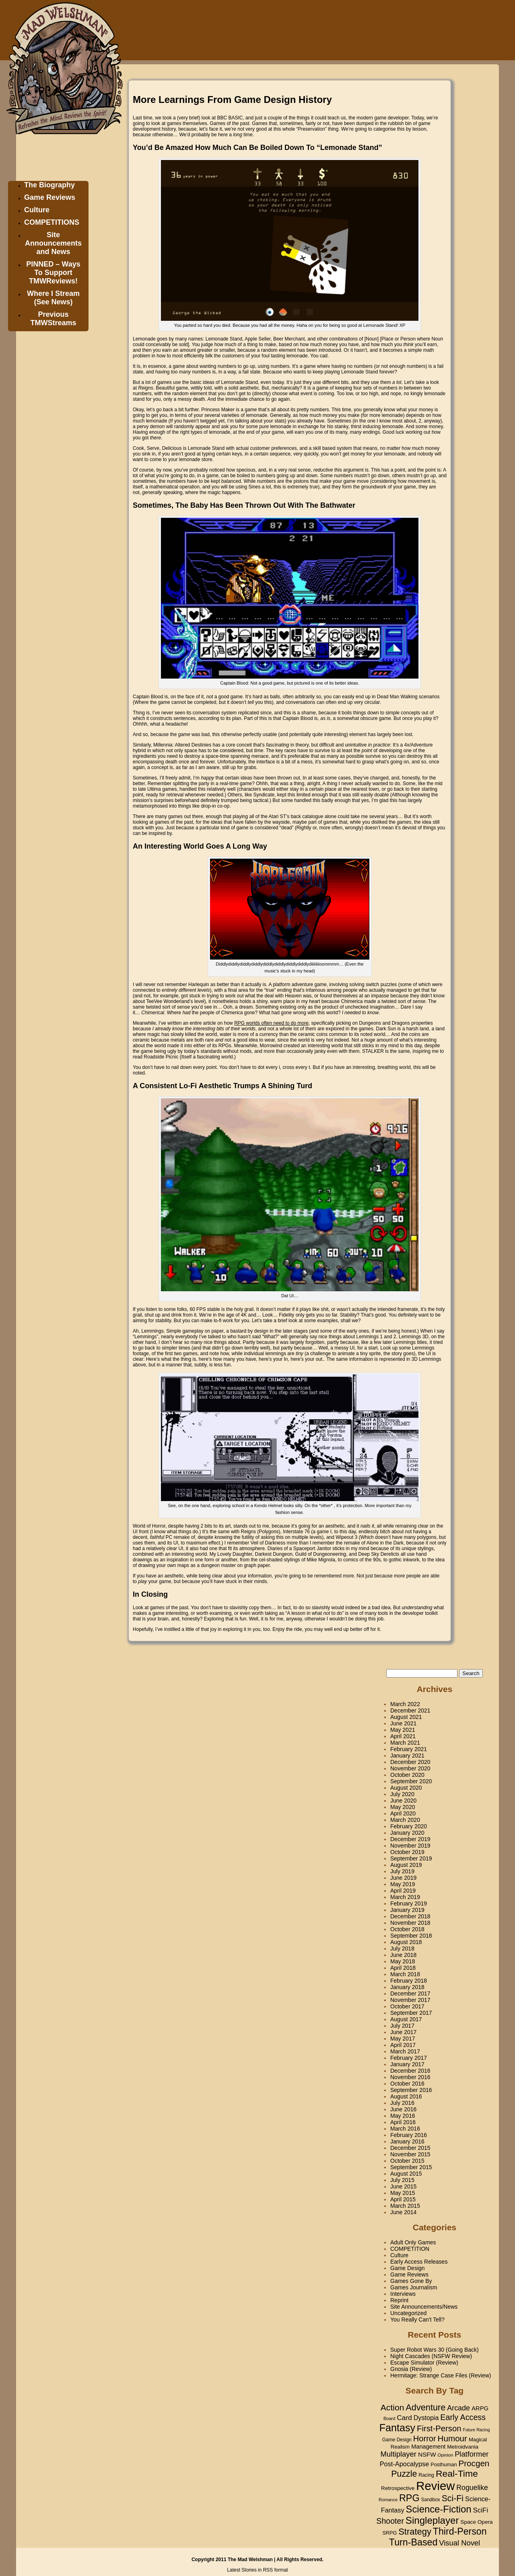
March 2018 (405, 1974)
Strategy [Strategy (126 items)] (414, 2532)
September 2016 (411, 2090)
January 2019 (407, 1910)
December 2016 (410, 2070)
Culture (36, 210)
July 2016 (402, 2103)
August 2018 (406, 1942)
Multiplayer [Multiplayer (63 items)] (398, 2454)
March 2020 (405, 1820)
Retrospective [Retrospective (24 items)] (397, 2488)
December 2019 (410, 1839)
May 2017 (402, 2038)
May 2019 (402, 1884)
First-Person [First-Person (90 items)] (439, 2428)
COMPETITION (409, 2249)
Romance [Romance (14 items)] (388, 2499)
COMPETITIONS (51, 222)
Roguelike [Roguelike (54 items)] (472, 2488)
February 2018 (408, 1980)
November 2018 (410, 1923)
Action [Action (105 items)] (392, 2407)
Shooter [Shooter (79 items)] (390, 2521)
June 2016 (403, 2109)
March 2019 (405, 1897)
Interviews (403, 2294)
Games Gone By (411, 2281)
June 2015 (403, 2186)
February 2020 (408, 1826)
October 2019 (407, 1852)
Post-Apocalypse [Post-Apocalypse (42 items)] (404, 2463)
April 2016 (403, 2122)
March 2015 (405, 2206)
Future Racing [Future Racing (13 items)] (476, 2429)
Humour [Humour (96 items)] (452, 2438)
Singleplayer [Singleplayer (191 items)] (432, 2520)
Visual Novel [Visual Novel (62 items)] (459, 2543)
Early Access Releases (418, 2261)
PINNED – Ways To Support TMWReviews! (53, 272)
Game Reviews (49, 197)
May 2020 (402, 1807)
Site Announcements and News (53, 243)
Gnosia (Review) (411, 2369)
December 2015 (410, 2148)
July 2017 (402, 2025)
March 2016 (405, 2128)
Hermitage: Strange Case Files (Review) (440, 2375)
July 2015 (402, 2180)
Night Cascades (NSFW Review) (431, 2356)
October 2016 (407, 2083)
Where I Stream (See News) (53, 297)
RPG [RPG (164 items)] (409, 2498)
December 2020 (410, 1762)
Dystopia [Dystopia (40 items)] (426, 2417)
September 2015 (411, 2167)
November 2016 (410, 2077)
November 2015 (410, 2154)
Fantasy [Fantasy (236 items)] (397, 2427)
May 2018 (402, 1961)
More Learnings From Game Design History (232, 99)
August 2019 (406, 1865)
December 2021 (410, 1710)
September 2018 (411, 1935)
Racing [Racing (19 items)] (426, 2475)
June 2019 (403, 1878)
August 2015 (406, 2173)
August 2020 (406, 1787)
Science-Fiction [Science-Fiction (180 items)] (439, 2509)
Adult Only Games (413, 2242)
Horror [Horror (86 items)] (424, 2438)
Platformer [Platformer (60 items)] (471, 2454)
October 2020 (407, 1775)
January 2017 (407, 2064)
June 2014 (403, 2212)
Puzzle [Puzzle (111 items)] (404, 2474)
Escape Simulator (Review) (424, 2362)
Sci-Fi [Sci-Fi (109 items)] (453, 2498)
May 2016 (402, 2115)
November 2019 (410, 1845)
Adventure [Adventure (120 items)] (425, 2407)
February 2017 (408, 2058)
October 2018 (407, 1929)
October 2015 (407, 2161)
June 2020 (403, 1800)
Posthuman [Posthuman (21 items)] (444, 2464)
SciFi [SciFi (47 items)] (480, 2510)
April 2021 (403, 1736)
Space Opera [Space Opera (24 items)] (476, 2522)
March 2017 (405, 2051)
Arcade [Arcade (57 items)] (458, 2408)
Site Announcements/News (423, 2306)
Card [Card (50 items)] (404, 2418)
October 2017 (407, 2006)
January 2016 (407, 2141)
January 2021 (407, 1755)
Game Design (407, 2268)
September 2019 (411, 1858)
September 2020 (411, 1781)
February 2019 (408, 1903)
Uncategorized (408, 2313)
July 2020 (402, 1794)
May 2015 (402, 2193)
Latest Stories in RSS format (257, 2570)
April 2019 (403, 1890)
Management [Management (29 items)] (428, 2446)
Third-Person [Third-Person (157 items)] (460, 2531)
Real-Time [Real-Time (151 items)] (457, 2473)
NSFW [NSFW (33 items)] (427, 2454)
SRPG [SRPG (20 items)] (389, 2533)
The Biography (49, 185)
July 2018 (402, 1948)
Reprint (399, 2300)
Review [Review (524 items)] (435, 2485)
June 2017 (403, 2032)
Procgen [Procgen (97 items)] (473, 2463)
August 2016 (406, 2096)
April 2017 (403, 2045)
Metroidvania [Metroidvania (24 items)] (462, 2447)
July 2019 (402, 1871)
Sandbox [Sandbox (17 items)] (430, 2499)
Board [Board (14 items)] (389, 2418)
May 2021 (402, 1730)
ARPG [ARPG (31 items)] (480, 2408)
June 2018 (403, 1955)
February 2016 (408, 2135)
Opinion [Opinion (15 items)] (445, 2455)
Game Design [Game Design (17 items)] (397, 2440)
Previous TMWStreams (53, 318)
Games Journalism (413, 2287)
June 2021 (403, 1723)
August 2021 (406, 1717)
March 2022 (405, 1704)
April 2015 (403, 2199)
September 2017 (411, 2013)
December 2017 (410, 1993)
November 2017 (410, 2000)
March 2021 (405, 1742)
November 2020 (410, 1768)
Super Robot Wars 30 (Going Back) (434, 2349)
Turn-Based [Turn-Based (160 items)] (413, 2542)
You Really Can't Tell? (417, 2319)
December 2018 (410, 1916)
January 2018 (407, 1987)
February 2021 (408, 1749)
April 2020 (403, 1813)
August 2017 (406, 2019)
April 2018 (403, 1968)
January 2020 (407, 1832)
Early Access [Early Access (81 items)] (463, 2417)
